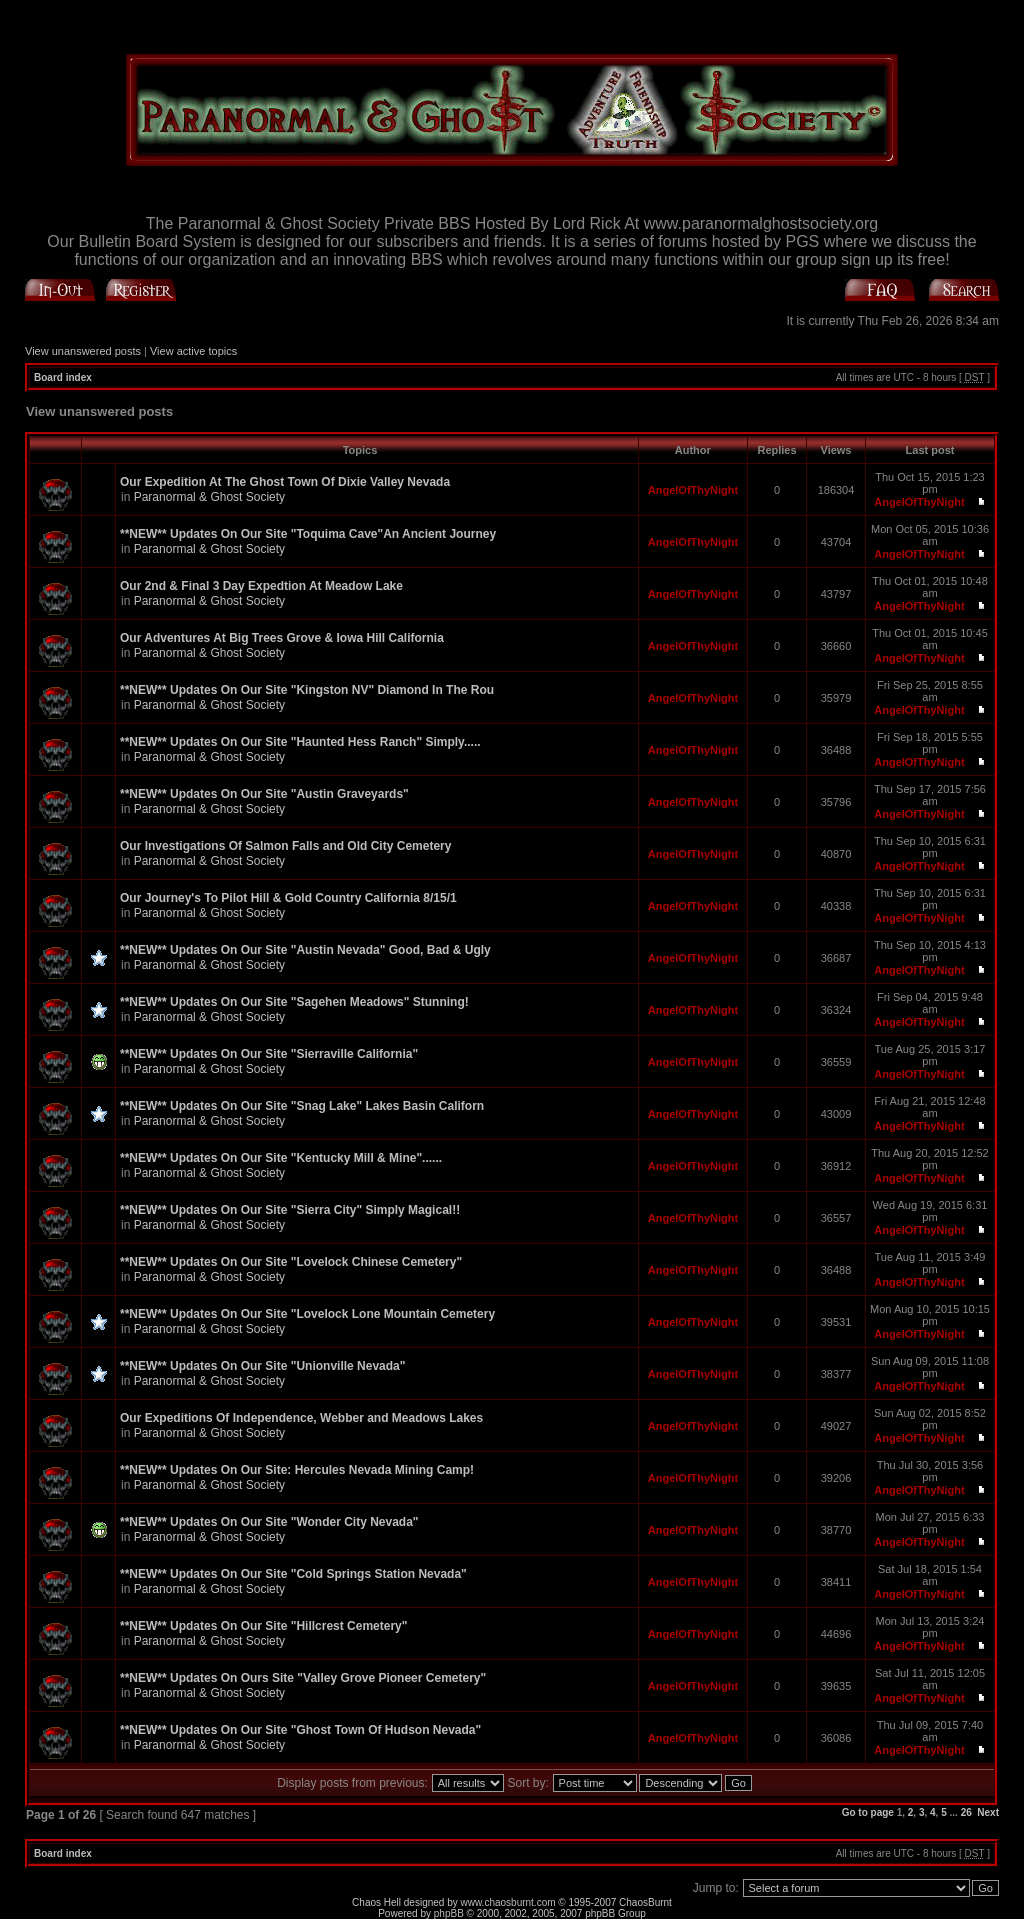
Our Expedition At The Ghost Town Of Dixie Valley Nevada (285, 482)
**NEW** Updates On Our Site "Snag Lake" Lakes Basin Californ (302, 1106)
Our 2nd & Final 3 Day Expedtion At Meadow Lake (261, 586)
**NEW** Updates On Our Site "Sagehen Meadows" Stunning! (294, 1002)
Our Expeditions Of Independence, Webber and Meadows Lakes (301, 1418)
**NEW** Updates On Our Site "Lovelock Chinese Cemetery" (291, 1262)
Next (988, 1812)
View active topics (193, 351)
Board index (63, 377)
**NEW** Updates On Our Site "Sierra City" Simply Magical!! (290, 1210)
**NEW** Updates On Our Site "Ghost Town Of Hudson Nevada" (300, 1730)
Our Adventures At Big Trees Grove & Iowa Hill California (282, 638)
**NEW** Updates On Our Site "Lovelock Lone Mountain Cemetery (307, 1314)
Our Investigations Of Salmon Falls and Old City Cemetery (285, 846)
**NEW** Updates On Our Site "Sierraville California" (269, 1054)
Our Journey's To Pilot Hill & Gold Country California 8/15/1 (288, 898)
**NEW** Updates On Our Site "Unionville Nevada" (262, 1366)
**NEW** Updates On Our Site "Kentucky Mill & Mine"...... (281, 1158)
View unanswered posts (83, 351)
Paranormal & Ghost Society (209, 497)
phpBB (449, 1913)
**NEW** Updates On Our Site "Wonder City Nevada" (269, 1522)
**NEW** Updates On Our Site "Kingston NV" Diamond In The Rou (307, 690)
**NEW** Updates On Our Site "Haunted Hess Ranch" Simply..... (300, 742)
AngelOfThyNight (693, 490)
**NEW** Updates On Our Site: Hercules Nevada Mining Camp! (297, 1470)
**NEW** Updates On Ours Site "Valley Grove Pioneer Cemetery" (303, 1678)
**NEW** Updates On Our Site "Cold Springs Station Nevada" (293, 1574)
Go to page (868, 1812)
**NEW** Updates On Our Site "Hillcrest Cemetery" (263, 1626)
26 (966, 1812)
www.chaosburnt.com (508, 1902)
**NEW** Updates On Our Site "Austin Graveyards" (264, 794)
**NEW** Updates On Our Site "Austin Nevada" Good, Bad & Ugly (305, 950)
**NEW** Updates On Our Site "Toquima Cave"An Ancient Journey (308, 534)
